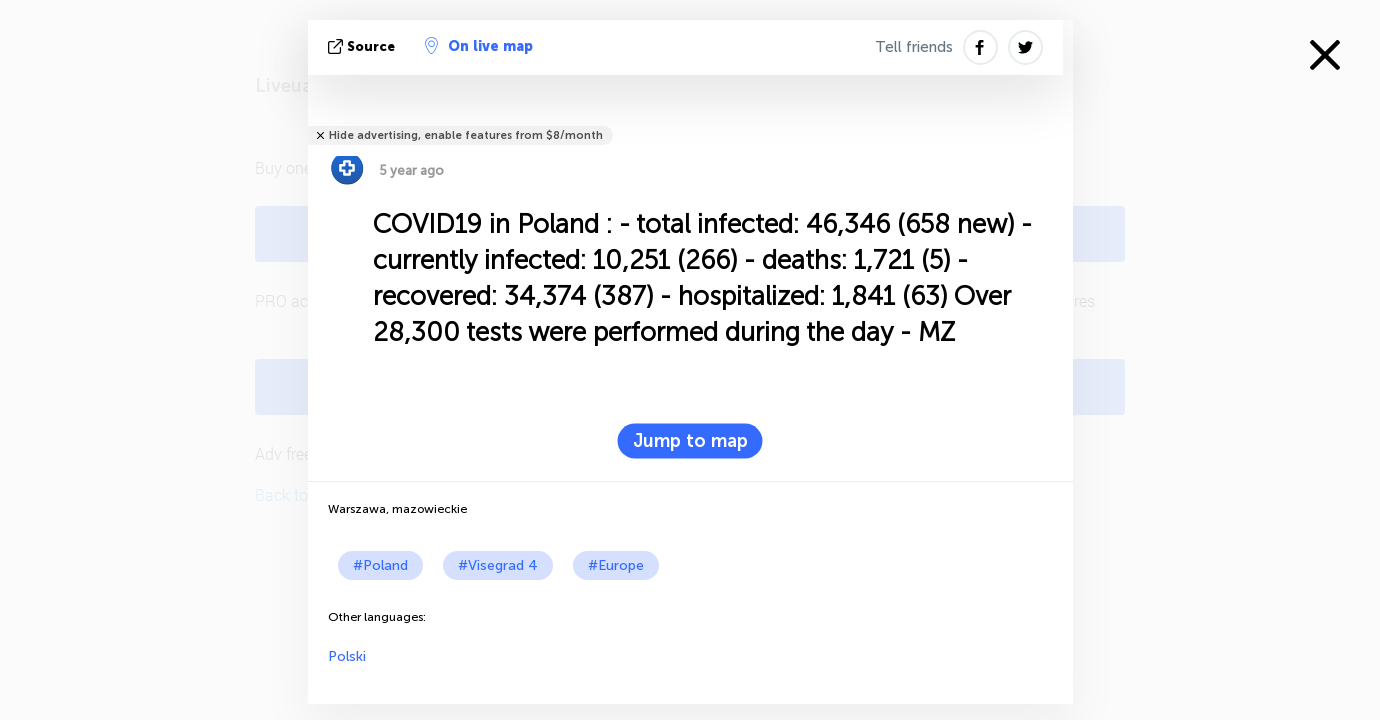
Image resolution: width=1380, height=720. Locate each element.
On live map (479, 46)
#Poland (380, 565)
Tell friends (914, 47)
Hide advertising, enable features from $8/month (466, 135)
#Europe (616, 565)
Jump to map (690, 441)
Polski (347, 656)
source (363, 46)
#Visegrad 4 (498, 565)
